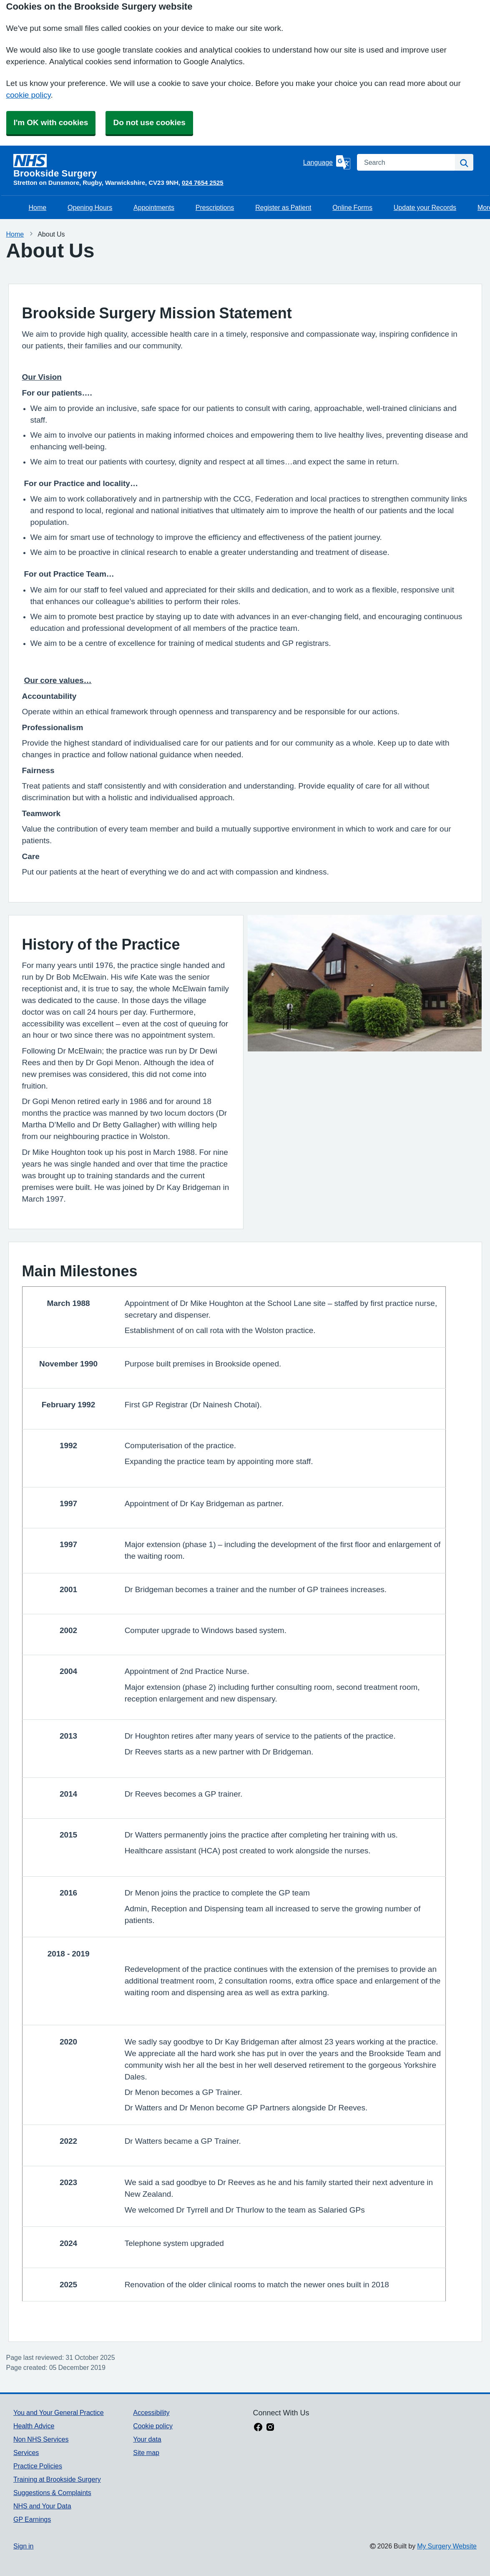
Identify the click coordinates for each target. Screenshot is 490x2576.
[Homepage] (156, 166)
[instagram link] (270, 2428)
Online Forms (352, 207)
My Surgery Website (447, 2546)
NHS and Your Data (42, 2506)
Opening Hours (90, 207)
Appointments (153, 207)
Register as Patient (283, 207)
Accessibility (151, 2412)
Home (38, 207)
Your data (147, 2439)
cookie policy (28, 95)
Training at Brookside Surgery (57, 2479)
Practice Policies (37, 2466)
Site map (146, 2452)
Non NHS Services (40, 2439)
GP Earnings (32, 2519)
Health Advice (33, 2425)
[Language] (326, 162)
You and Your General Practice (58, 2412)
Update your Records (425, 207)
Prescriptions (215, 207)
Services (26, 2452)
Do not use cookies (149, 122)
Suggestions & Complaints (52, 2492)
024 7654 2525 (203, 182)
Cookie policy (153, 2425)
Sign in (23, 2546)
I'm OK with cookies (51, 122)
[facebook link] (258, 2428)
